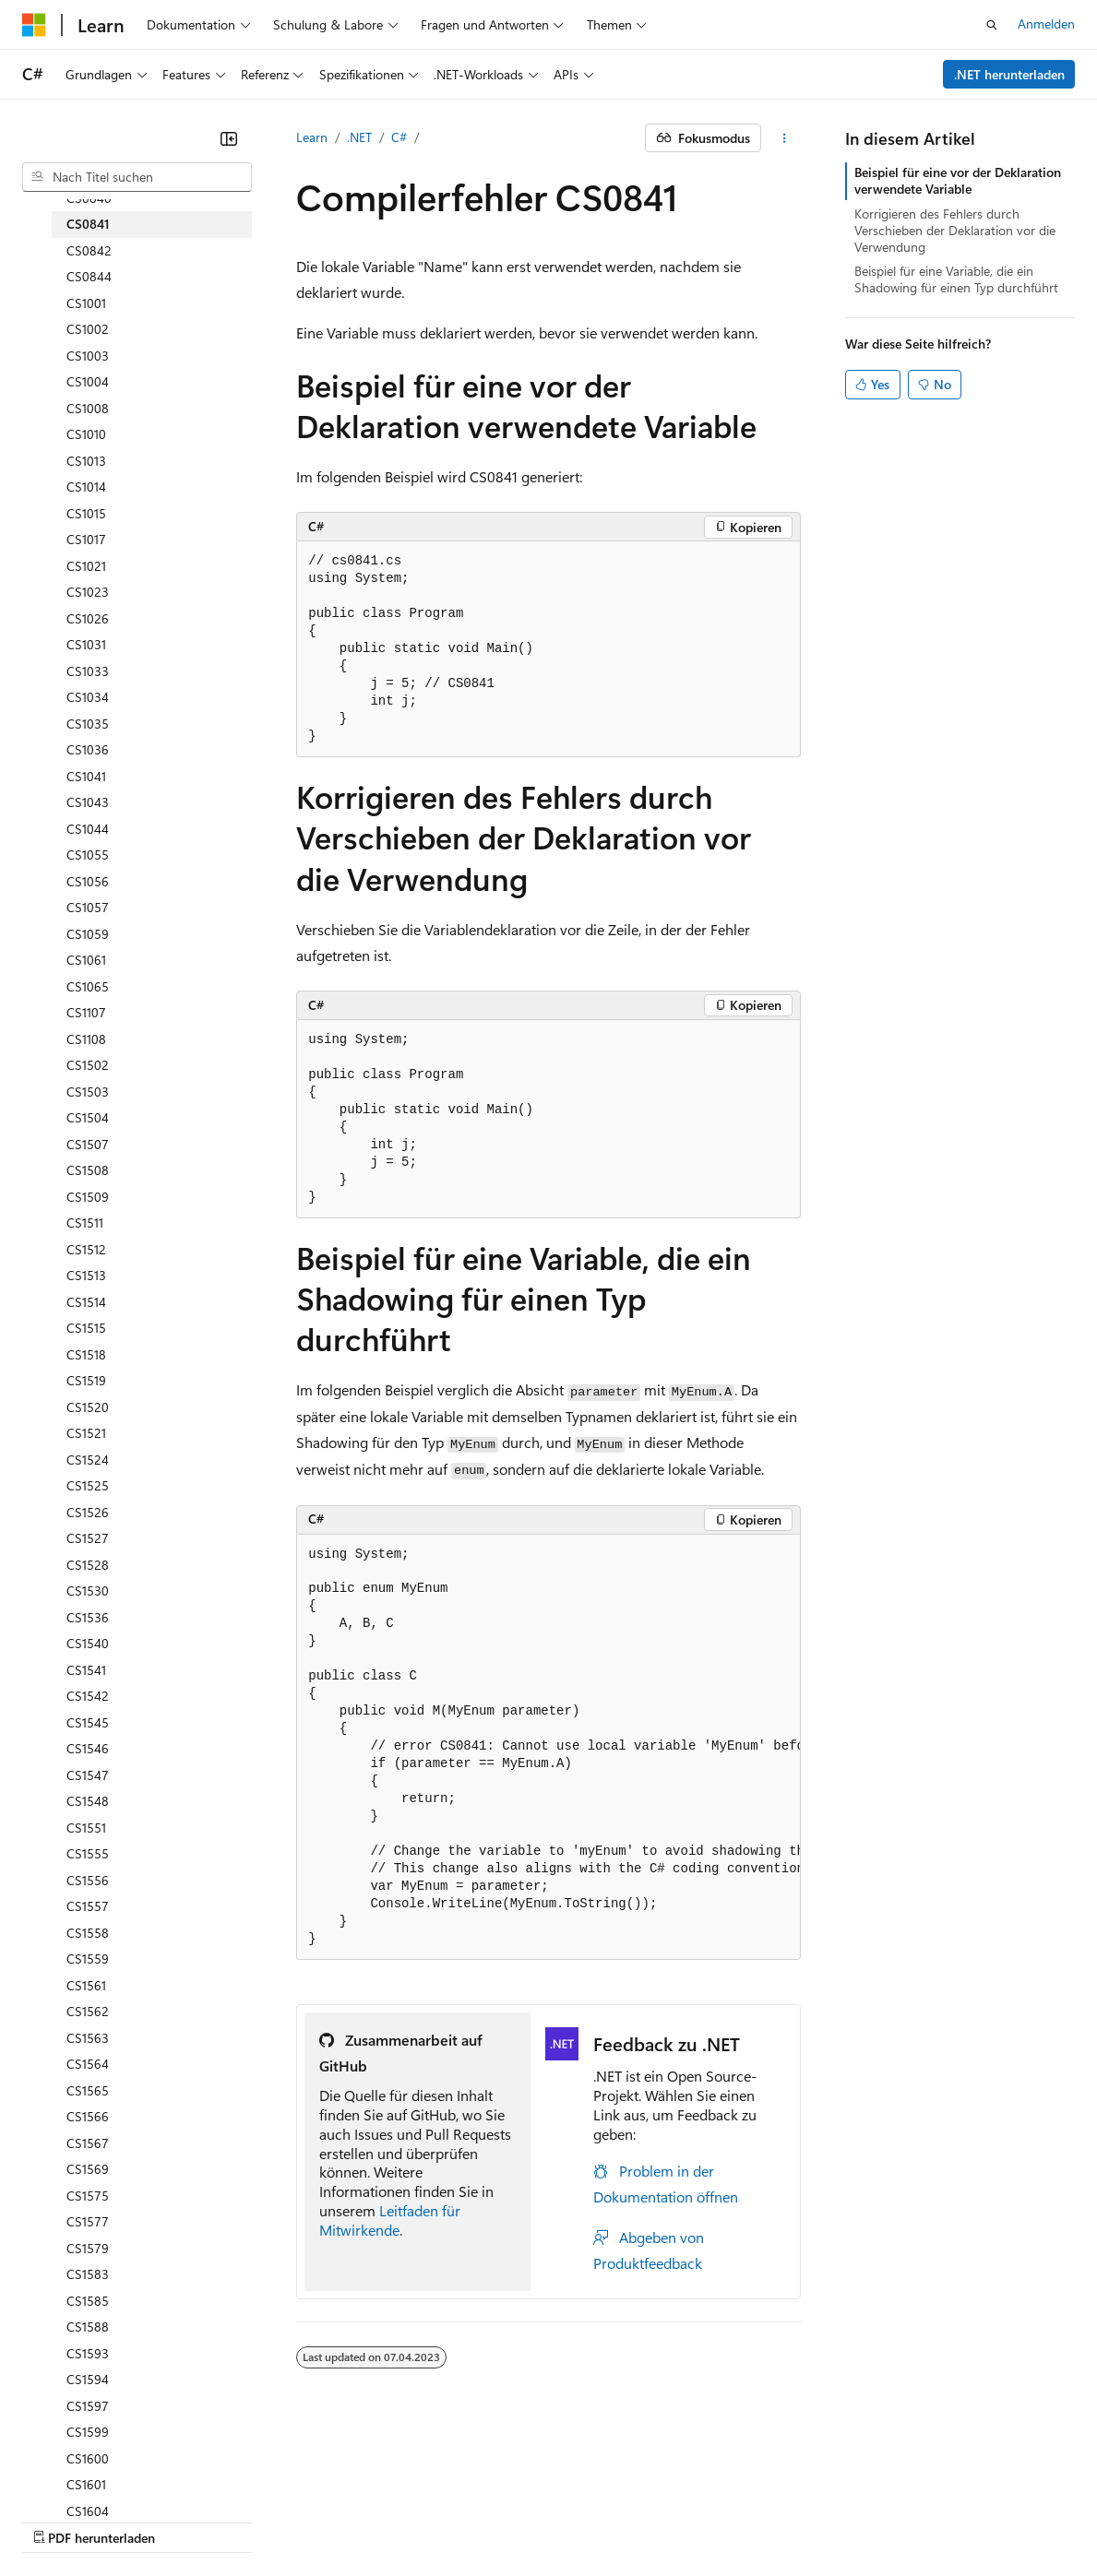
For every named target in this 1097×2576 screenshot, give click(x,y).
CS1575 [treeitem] (87, 2195)
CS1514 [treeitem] (86, 1302)
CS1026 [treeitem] (87, 618)
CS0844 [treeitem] (89, 276)
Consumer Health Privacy (614, 2493)
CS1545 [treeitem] (87, 1722)
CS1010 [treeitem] (86, 434)
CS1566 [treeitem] (87, 2116)
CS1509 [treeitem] (87, 1196)
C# (399, 137)
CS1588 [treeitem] (87, 2326)
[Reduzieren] (229, 138)
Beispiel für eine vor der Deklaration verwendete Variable (957, 180)
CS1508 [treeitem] (87, 1170)
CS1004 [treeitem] (87, 381)
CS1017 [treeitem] (86, 539)
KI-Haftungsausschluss (86, 2493)
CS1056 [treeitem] (87, 881)
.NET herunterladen (1009, 74)
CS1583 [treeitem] (87, 2274)
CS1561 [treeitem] (86, 1985)
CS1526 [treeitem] (87, 1512)
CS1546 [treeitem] (87, 1748)
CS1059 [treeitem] (87, 934)
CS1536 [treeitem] (87, 1617)
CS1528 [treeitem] (87, 1564)
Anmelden (1046, 23)
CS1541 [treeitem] (86, 1670)
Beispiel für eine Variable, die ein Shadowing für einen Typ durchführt (956, 279)
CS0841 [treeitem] (88, 223)
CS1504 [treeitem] (87, 1117)
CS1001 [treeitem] (86, 303)
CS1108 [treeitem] (86, 1039)
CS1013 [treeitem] (86, 460)
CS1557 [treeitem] (87, 1906)
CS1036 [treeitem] (87, 749)
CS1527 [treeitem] (87, 1538)
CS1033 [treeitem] (87, 671)
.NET (359, 137)
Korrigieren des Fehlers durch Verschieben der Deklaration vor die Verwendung (954, 230)
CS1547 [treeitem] (87, 1775)
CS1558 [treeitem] (87, 1932)
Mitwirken (386, 2493)
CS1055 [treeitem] (87, 854)
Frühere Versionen (224, 2493)
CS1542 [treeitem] (87, 1695)
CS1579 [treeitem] (87, 2248)
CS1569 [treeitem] (87, 2169)
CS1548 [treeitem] (87, 1801)
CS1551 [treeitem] (86, 1827)
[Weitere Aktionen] (785, 138)
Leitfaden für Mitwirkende (389, 2220)
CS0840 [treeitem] (89, 198)
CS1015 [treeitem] (86, 513)
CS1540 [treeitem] (87, 1643)
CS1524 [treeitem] (87, 1459)
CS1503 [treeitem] (87, 1091)
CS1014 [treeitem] (86, 486)
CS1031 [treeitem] (86, 644)
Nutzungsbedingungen (786, 2493)
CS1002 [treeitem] (87, 329)
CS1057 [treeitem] (87, 907)
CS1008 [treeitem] (87, 408)
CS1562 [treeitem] (87, 2011)
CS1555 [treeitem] (87, 1853)
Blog (309, 2493)
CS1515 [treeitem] (86, 1327)
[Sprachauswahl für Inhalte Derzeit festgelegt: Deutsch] (64, 2450)
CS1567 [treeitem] (87, 2143)
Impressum (904, 2493)
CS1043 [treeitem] (87, 802)
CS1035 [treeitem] (87, 723)
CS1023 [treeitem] (87, 591)
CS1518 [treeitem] (86, 1354)
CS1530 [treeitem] (87, 1590)
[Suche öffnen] (991, 25)
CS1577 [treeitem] (87, 2221)
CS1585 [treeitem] (87, 2300)
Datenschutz (471, 2493)
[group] (548, 1748)
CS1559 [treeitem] (87, 1958)
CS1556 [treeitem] (87, 1880)
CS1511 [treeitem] (84, 1222)
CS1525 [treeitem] (87, 1485)
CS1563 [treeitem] (87, 2038)
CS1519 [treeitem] (86, 1380)
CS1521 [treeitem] (86, 1433)
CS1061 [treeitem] (86, 959)
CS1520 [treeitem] (87, 1407)
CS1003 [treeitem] (87, 355)
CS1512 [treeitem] (86, 1249)
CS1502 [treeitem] (87, 1065)
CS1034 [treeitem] (87, 697)
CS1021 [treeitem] (86, 566)
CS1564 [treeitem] (87, 2063)
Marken (992, 2493)
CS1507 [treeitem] (87, 1144)
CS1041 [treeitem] (86, 776)
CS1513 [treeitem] (86, 1275)
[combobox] (137, 177)
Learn (312, 137)
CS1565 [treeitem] (87, 2090)
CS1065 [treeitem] (87, 986)
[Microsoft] (34, 25)
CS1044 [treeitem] (87, 828)
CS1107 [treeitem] (86, 1012)
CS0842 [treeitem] (89, 250)
